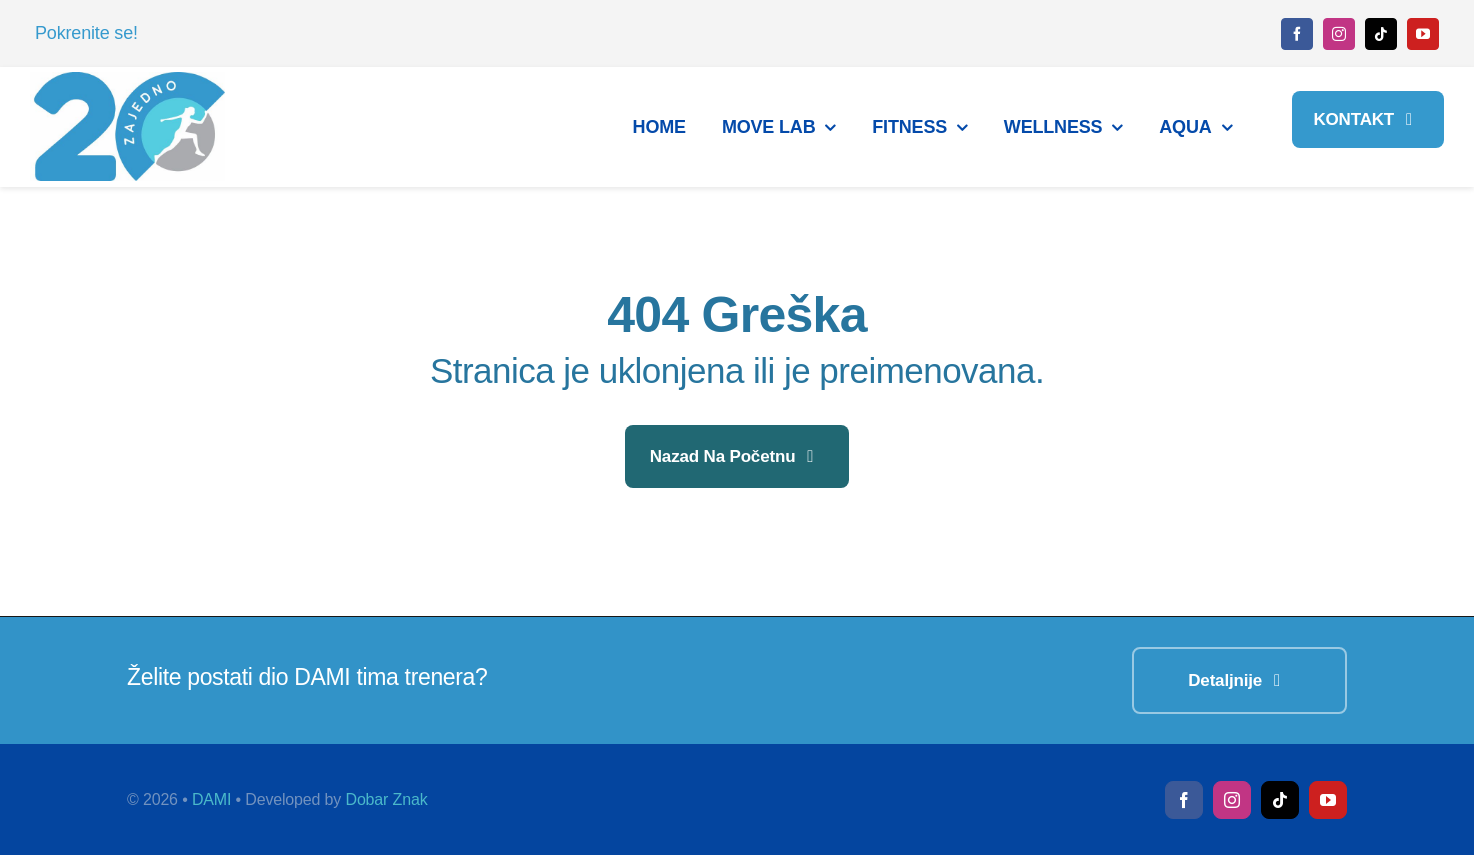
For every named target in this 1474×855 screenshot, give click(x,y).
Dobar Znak (386, 799)
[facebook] (1297, 34)
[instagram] (1339, 34)
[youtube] (1423, 34)
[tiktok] (1381, 34)
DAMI (211, 799)
